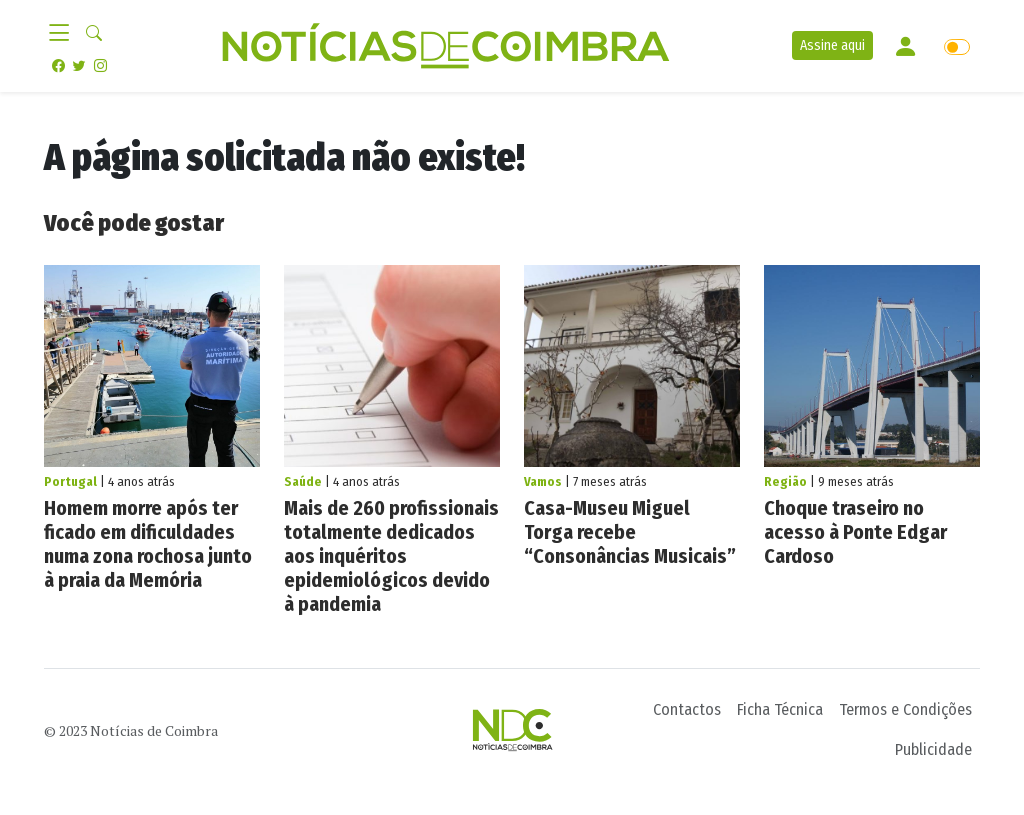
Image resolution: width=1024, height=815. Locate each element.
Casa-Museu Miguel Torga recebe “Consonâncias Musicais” (632, 532)
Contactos (687, 709)
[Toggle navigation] (65, 34)
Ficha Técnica (780, 709)
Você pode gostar (134, 223)
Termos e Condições (905, 709)
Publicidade (933, 749)
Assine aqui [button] (832, 45)
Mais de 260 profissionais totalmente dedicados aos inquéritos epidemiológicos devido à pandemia (391, 556)
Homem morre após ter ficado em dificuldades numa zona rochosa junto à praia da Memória (148, 544)
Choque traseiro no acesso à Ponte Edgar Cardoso (855, 532)
